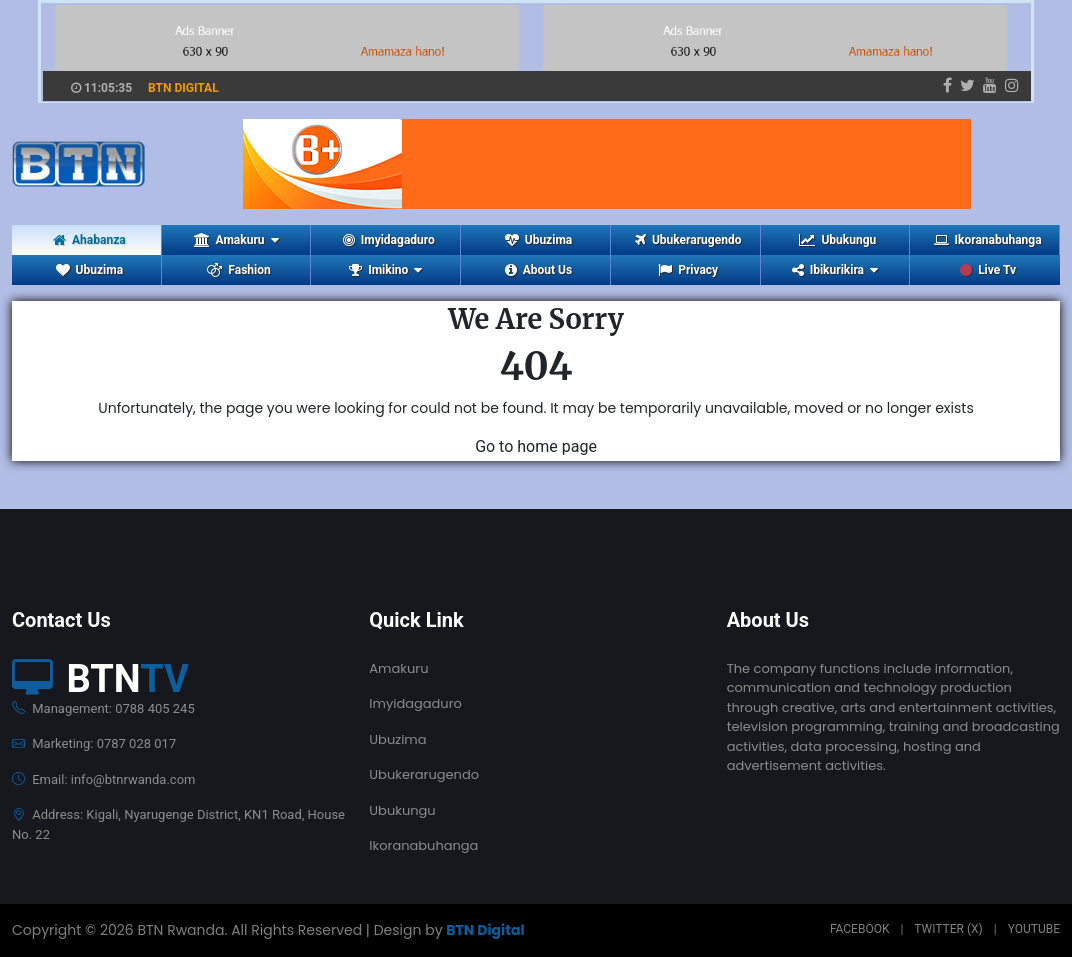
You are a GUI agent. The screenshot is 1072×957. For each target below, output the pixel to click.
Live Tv (988, 270)
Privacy (688, 270)
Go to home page (536, 446)
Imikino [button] (385, 270)
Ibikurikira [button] (835, 270)
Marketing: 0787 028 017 (94, 743)
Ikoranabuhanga (988, 240)
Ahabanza (89, 240)
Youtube (1034, 929)
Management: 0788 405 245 (103, 708)
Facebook (860, 929)
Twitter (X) (948, 929)
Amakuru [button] (236, 240)
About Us (538, 270)
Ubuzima (538, 240)
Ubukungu (837, 240)
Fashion (238, 270)
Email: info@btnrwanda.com (103, 779)
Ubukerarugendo (688, 240)
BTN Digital (485, 930)
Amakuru (398, 668)
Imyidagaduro (389, 240)
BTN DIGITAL (183, 88)
